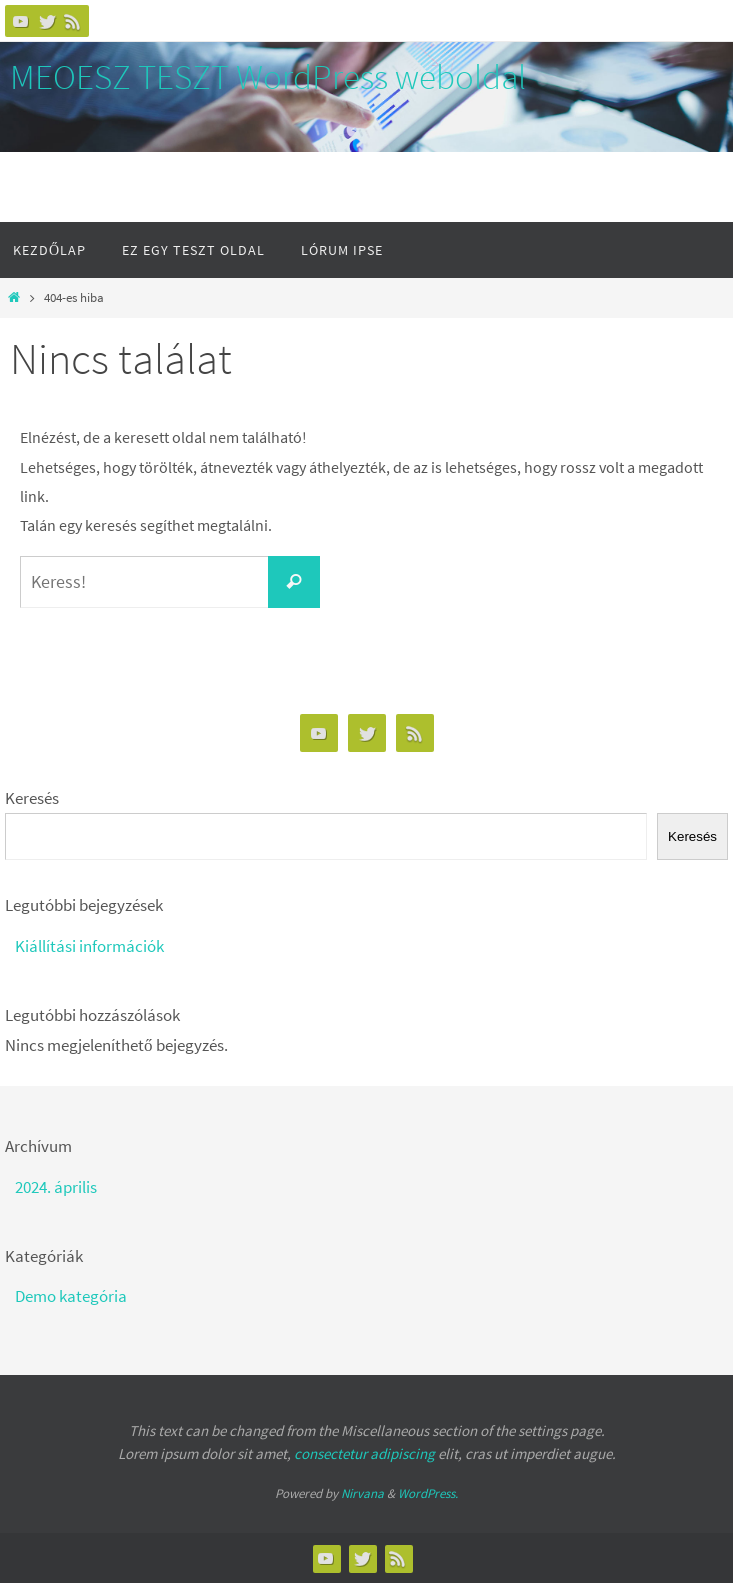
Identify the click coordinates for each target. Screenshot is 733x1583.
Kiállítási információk (89, 946)
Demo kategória (71, 1296)
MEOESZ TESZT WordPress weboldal (268, 77)
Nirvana (362, 1493)
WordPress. (428, 1493)
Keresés (32, 798)
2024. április (56, 1187)
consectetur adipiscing (364, 1453)
